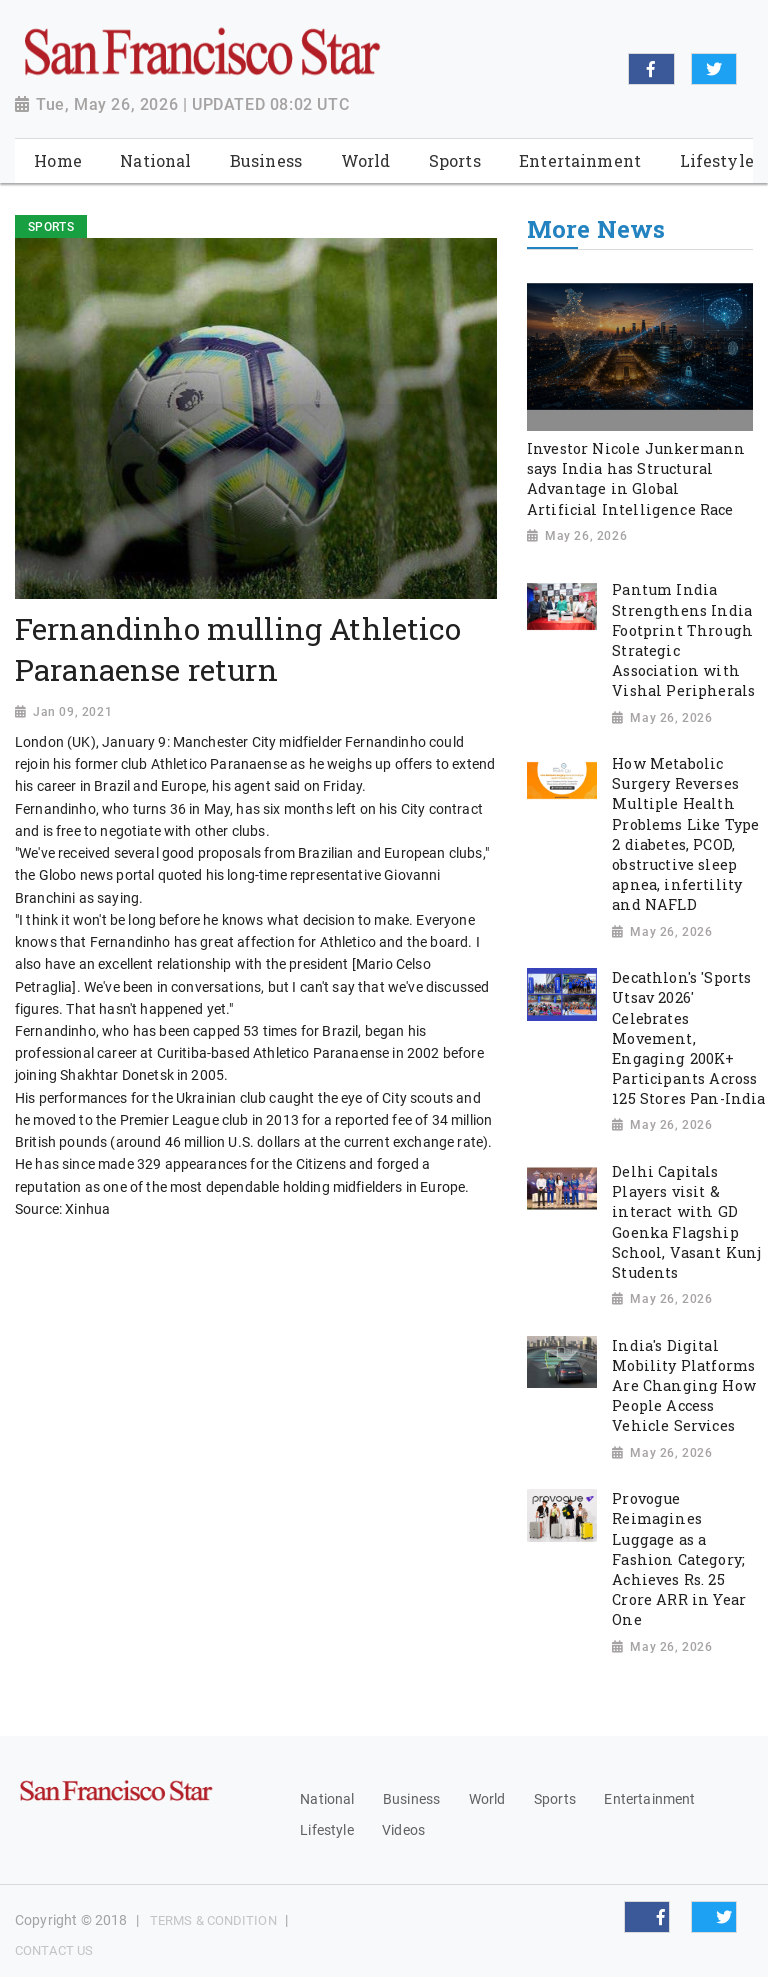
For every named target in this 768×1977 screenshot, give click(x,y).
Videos (403, 1830)
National (327, 1799)
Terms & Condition (213, 1920)
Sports (555, 1799)
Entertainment (649, 1799)
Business (411, 1799)
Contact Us (54, 1950)
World (487, 1799)
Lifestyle (326, 1830)
